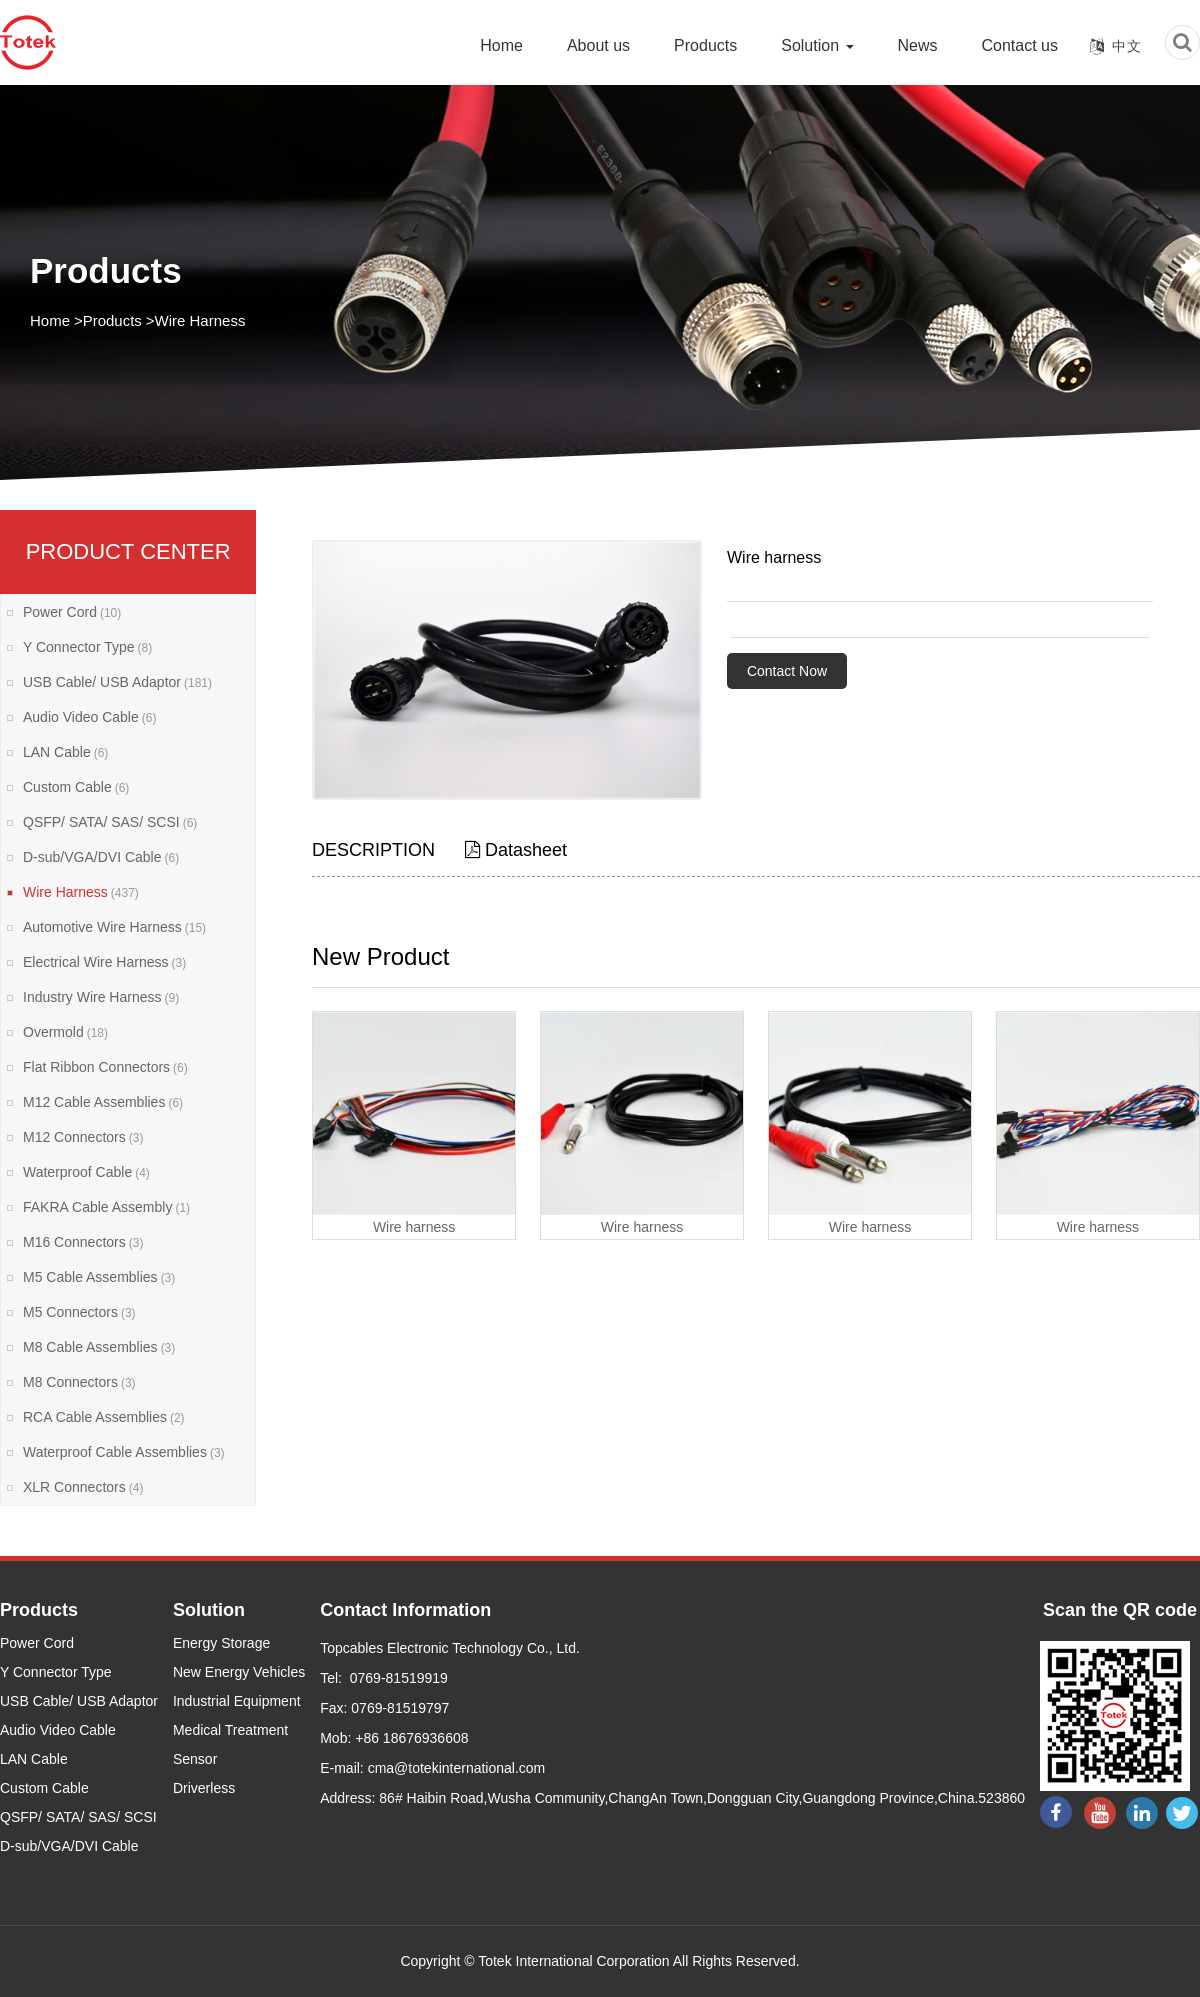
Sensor (195, 1759)
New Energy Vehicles (239, 1672)
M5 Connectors (79, 1312)
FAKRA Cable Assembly (106, 1207)
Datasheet (516, 850)
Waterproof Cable (86, 1172)
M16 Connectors (83, 1242)
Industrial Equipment (237, 1701)
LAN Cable (65, 752)
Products (705, 45)
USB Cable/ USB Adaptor (117, 682)
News (918, 45)
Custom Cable (76, 787)
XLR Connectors (83, 1487)
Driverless (204, 1788)
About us (598, 45)
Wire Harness (200, 320)
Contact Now (787, 671)
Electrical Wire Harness (104, 962)
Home (501, 45)
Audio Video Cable (89, 717)
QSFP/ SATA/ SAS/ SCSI (110, 822)
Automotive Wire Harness (114, 927)
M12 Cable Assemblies (103, 1102)
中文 (1127, 46)
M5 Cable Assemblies (99, 1277)
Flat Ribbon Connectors (105, 1067)
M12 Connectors (83, 1137)
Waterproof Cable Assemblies (124, 1452)
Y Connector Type (87, 647)
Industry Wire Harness (101, 997)
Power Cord (72, 612)
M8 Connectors (79, 1382)
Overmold (65, 1032)
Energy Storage (221, 1643)
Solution (817, 45)
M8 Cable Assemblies (99, 1347)
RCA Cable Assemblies (104, 1417)
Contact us (1020, 45)
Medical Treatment (230, 1730)
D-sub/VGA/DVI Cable (101, 857)
